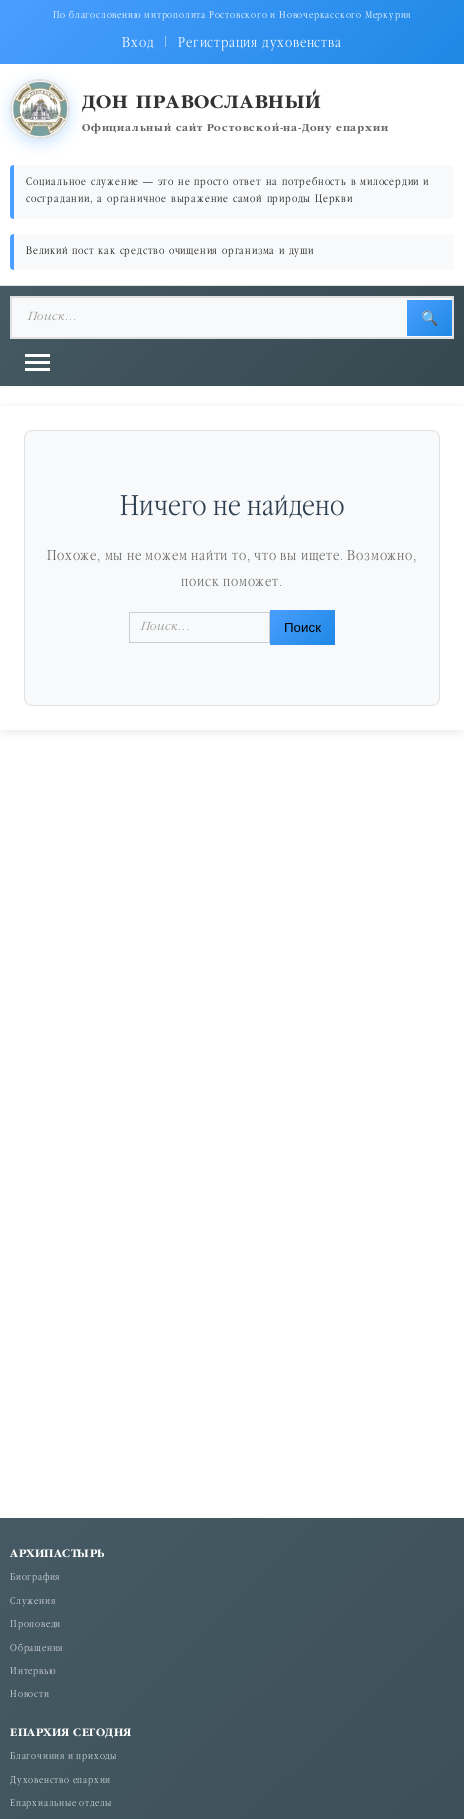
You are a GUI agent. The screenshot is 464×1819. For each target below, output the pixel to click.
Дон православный (202, 103)
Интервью (33, 1672)
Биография (35, 1578)
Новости (30, 1695)
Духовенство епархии (60, 1781)
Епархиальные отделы (61, 1804)
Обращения (36, 1649)
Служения (32, 1602)
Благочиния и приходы (63, 1757)
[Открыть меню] (37, 362)
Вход (138, 43)
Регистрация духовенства (259, 43)
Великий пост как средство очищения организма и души (170, 251)
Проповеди (35, 1625)
